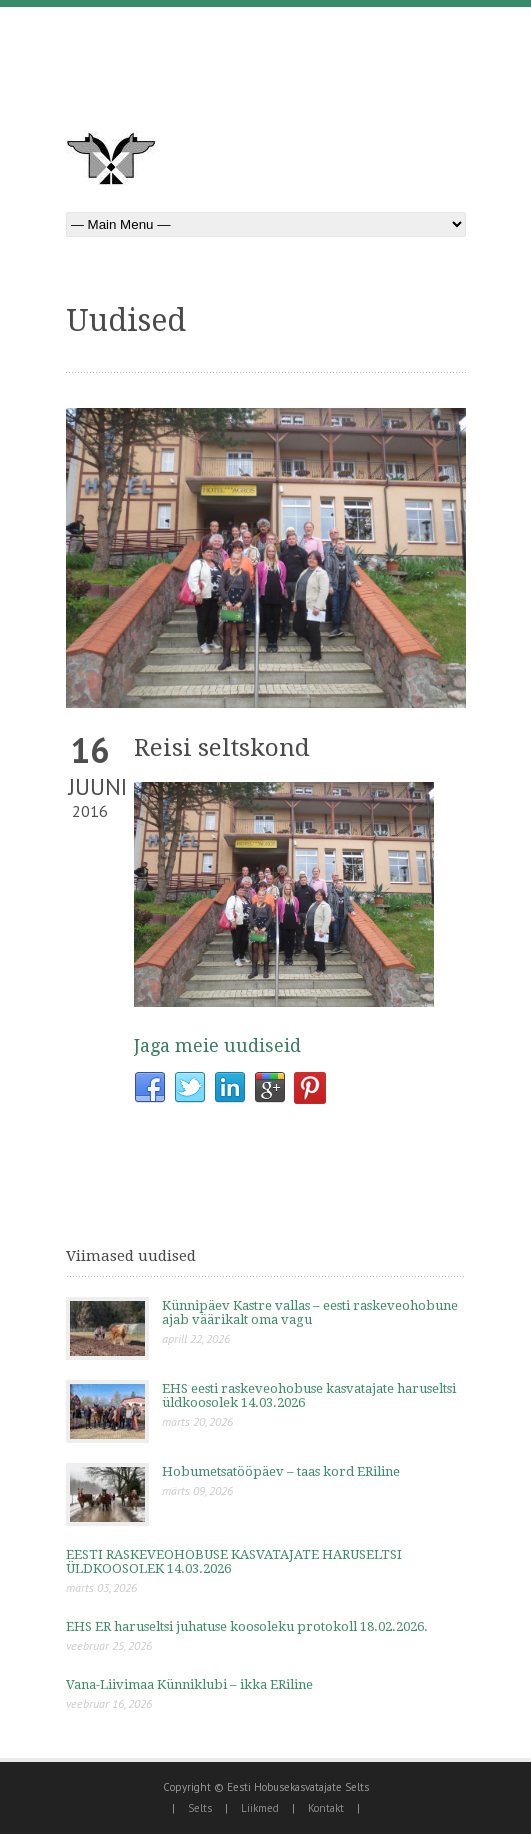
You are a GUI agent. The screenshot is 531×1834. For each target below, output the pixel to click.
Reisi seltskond (222, 748)
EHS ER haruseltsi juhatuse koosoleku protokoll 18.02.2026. (247, 1626)
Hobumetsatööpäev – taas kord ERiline (281, 1471)
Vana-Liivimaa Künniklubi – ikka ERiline (189, 1684)
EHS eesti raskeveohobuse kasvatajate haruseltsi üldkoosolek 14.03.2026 (309, 1395)
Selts (200, 1808)
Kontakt (326, 1808)
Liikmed (260, 1808)
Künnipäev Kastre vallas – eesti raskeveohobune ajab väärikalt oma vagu (310, 1312)
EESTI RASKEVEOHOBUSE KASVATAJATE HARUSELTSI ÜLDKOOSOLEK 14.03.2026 (234, 1561)
